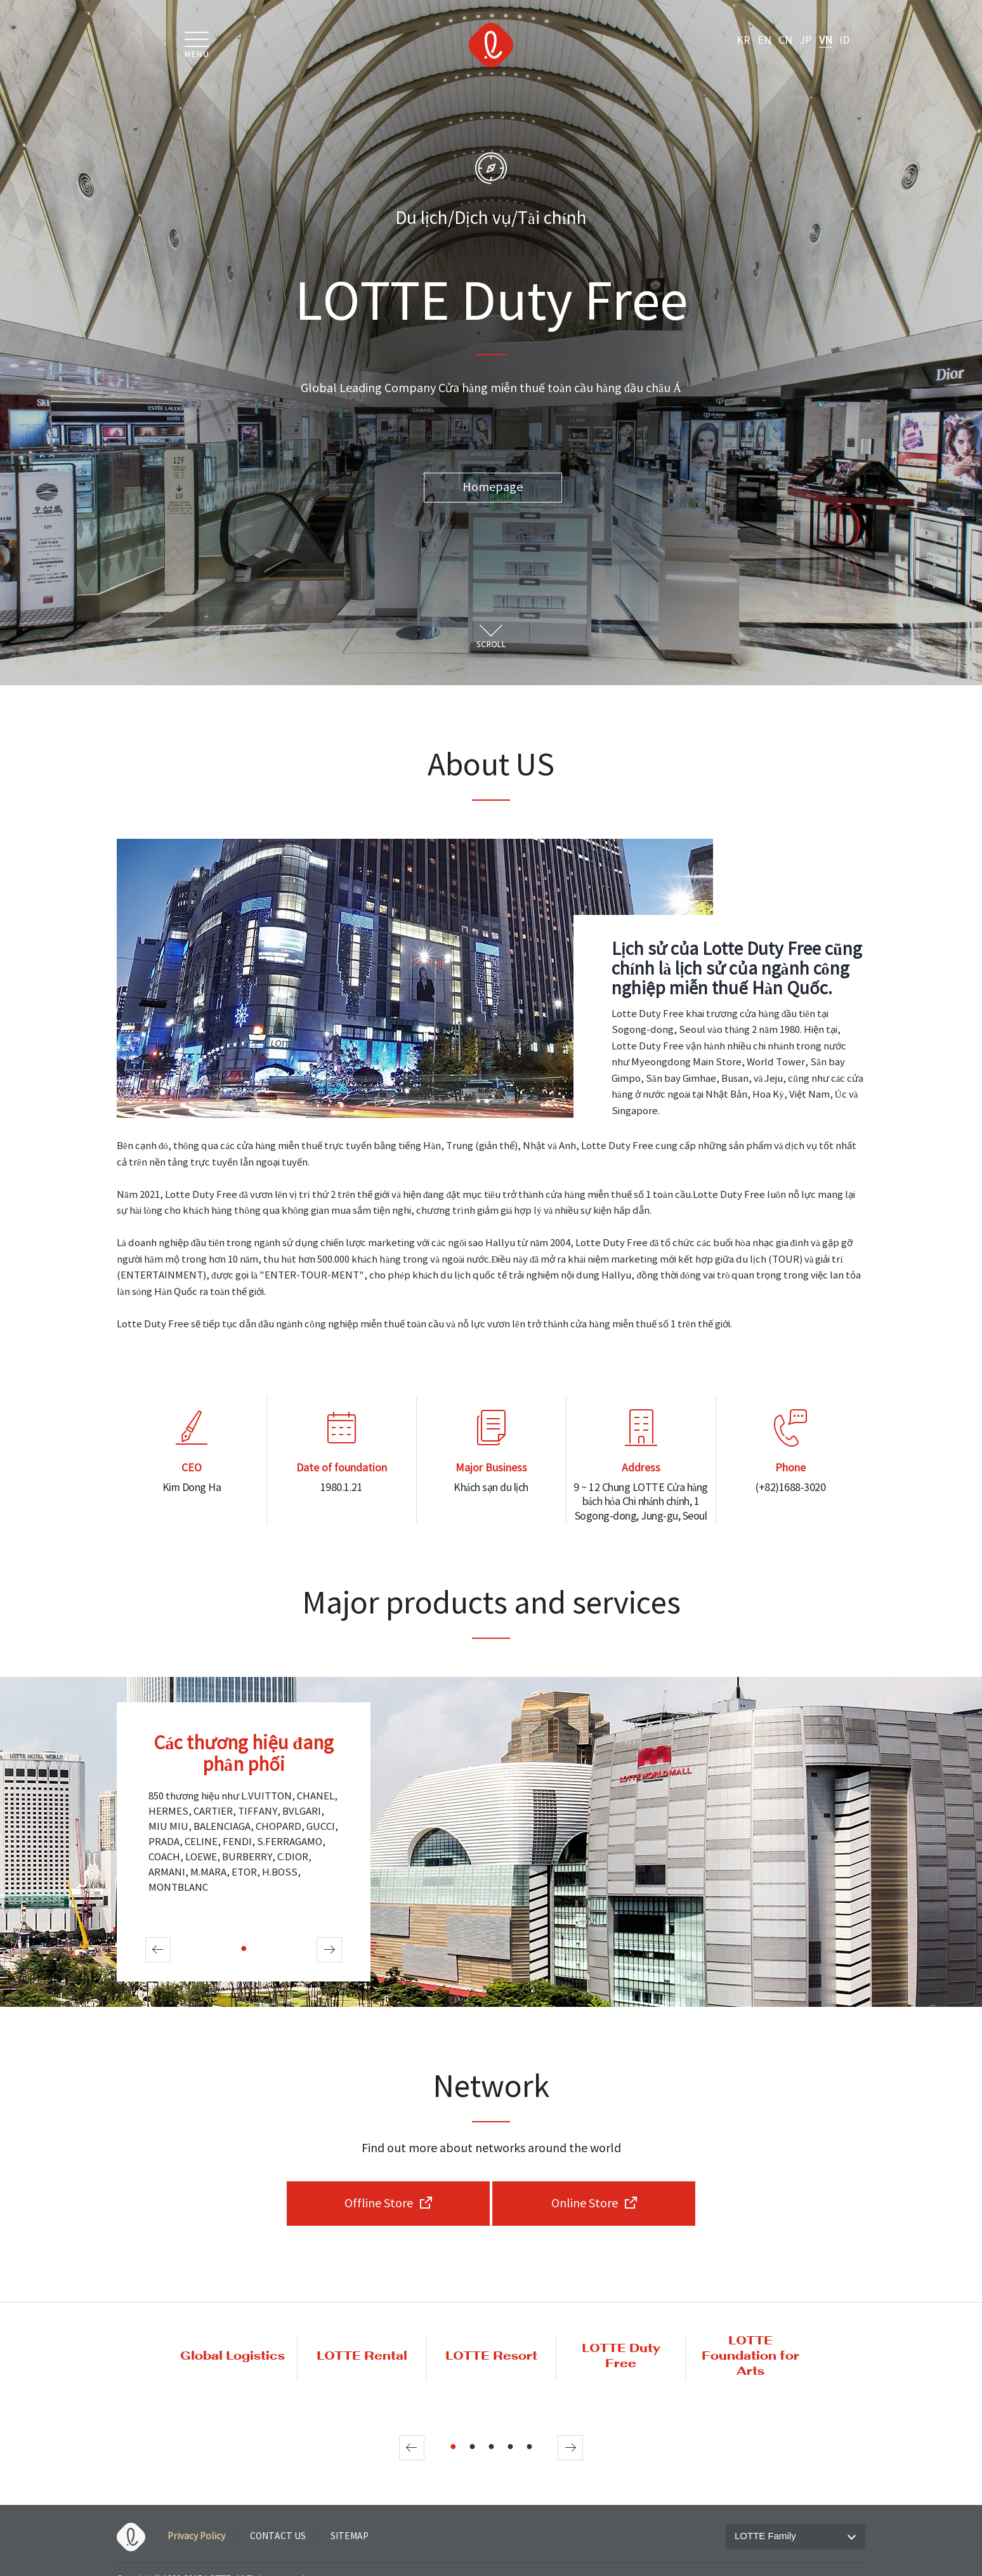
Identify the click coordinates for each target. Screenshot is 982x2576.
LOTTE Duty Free (621, 2356)
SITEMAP (350, 2537)
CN (785, 40)
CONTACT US (278, 2537)
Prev (158, 1949)
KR (743, 40)
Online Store (584, 2204)
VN (825, 40)
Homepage (492, 487)
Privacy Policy (196, 2537)
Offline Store (378, 2204)
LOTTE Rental (362, 2356)
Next (329, 1949)
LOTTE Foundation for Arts (750, 2356)
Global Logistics (232, 2356)
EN (764, 40)
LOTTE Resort (491, 2356)
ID (844, 40)
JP (805, 40)
